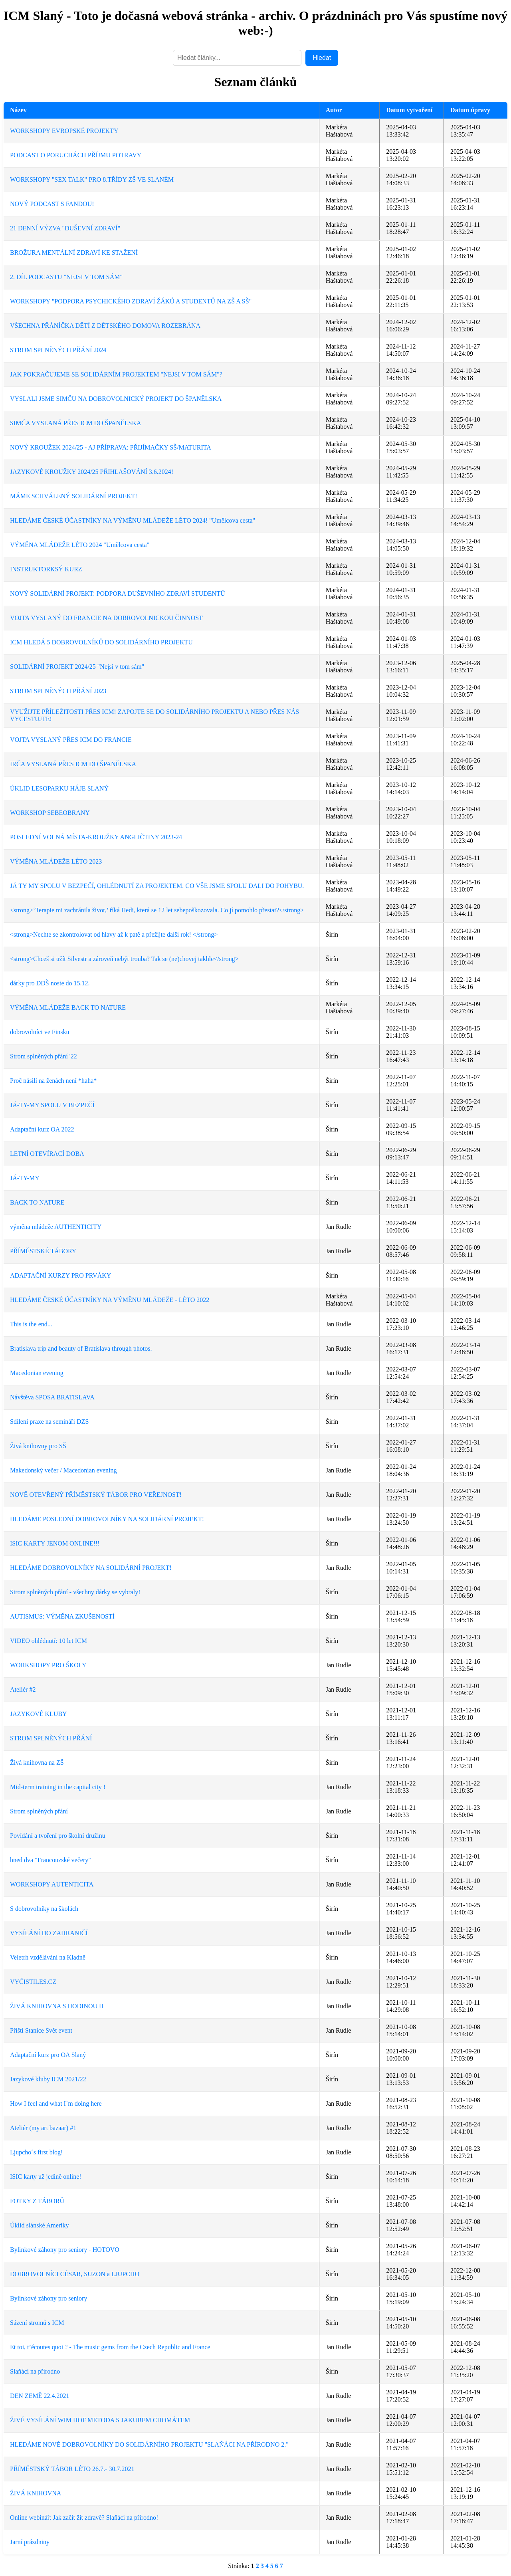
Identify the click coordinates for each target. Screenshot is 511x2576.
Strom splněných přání (39, 1811)
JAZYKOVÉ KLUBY (38, 1713)
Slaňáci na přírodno (35, 2371)
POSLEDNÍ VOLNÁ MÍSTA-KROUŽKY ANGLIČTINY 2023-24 (96, 837)
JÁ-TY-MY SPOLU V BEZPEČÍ (52, 1105)
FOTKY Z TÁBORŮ (37, 2201)
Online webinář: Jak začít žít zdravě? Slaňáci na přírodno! (84, 2517)
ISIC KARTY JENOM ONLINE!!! (55, 1543)
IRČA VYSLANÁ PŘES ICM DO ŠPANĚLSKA (73, 764)
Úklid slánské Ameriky (39, 2225)
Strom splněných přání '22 (43, 1056)
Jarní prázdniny (30, 2541)
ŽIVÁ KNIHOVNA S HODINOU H (57, 2006)
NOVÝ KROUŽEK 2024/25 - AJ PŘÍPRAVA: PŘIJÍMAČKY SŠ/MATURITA (110, 447)
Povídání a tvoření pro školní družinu (57, 1835)
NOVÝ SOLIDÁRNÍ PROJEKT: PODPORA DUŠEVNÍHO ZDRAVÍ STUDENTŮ (117, 593)
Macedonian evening (36, 1372)
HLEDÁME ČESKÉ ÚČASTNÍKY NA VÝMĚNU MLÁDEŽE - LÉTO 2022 (109, 1299)
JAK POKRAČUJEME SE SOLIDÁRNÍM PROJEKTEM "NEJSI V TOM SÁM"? (116, 374)
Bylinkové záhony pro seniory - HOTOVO (64, 2249)
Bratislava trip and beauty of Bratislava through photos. (81, 1348)
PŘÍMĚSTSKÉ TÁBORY (43, 1251)
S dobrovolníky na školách (44, 1908)
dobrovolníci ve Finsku (39, 1031)
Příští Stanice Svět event (41, 2030)
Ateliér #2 (23, 1689)
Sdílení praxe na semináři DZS (49, 1421)
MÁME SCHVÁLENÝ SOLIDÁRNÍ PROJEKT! (73, 496)
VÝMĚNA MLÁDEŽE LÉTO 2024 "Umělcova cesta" (79, 544)
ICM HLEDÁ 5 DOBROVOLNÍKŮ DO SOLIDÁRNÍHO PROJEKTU (101, 642)
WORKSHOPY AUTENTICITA (51, 1884)
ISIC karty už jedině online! (45, 2176)
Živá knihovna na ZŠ (37, 1762)
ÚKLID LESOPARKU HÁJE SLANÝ (59, 788)
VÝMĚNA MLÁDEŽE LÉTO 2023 (56, 861)
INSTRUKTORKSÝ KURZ (46, 569)
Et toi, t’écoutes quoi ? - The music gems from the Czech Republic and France (110, 2347)
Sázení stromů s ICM (37, 2322)
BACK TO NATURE (37, 1202)
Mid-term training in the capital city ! (57, 1786)
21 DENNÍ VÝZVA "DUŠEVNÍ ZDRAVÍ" (65, 228)
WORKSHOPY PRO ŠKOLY (48, 1665)
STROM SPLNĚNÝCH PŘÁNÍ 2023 (58, 691)
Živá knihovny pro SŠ (38, 1446)
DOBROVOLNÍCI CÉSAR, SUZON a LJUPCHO (74, 2274)
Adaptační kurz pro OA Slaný (48, 2054)
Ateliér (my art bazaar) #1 (43, 2127)
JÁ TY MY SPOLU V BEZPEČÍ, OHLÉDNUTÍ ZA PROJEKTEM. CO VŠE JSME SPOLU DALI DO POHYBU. (157, 885)
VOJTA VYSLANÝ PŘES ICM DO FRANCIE (71, 739)
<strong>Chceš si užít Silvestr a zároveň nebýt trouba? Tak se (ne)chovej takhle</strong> (124, 958)
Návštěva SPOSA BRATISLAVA (52, 1397)
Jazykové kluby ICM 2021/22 (48, 2079)
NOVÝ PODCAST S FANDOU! (52, 203)
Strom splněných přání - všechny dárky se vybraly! (75, 1592)
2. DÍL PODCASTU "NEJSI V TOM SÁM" (66, 276)
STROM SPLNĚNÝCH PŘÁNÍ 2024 (58, 350)
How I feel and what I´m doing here (56, 2103)
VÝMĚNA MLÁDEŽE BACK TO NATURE (68, 1007)
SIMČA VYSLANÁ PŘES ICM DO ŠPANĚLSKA (75, 423)
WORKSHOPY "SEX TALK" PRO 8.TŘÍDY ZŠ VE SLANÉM (92, 179)
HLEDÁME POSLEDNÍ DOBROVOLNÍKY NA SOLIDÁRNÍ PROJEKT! (107, 1519)
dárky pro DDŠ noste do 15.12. (50, 983)
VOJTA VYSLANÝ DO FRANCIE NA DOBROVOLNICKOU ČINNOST (106, 617)
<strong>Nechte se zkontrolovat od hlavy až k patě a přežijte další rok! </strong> (114, 934)
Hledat (322, 57)
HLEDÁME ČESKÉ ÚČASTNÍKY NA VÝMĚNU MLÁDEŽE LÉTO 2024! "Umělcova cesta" (132, 520)
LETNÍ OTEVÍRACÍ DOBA (47, 1153)
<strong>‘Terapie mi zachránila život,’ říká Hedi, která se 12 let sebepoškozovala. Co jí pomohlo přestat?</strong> (157, 910)
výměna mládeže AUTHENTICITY (55, 1226)
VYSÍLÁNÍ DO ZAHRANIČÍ (49, 1933)
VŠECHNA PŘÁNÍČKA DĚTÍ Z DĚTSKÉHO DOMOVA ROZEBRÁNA (105, 325)
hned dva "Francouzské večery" (50, 1860)
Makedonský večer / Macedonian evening (63, 1470)
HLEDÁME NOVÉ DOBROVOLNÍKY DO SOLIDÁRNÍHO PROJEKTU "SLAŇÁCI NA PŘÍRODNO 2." (149, 2444)
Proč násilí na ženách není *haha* (53, 1080)
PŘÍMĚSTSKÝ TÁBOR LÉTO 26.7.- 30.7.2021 (72, 2468)
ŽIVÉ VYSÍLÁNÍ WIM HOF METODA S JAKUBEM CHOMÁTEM (100, 2420)
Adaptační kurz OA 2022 (42, 1129)
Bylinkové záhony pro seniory (48, 2298)
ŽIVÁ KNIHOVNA (35, 2493)
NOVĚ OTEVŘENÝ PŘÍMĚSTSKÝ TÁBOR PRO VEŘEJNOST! (96, 1494)
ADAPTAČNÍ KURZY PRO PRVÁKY (60, 1275)
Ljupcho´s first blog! (36, 2152)
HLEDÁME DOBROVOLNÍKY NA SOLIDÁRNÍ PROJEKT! (91, 1567)
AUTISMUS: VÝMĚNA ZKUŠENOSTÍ (62, 1616)
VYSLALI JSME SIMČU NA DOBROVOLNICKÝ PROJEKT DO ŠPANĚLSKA (116, 398)
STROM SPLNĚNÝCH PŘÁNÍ (51, 1738)
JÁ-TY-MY (25, 1178)
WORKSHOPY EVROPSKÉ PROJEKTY (64, 130)
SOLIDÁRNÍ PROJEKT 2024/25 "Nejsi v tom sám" (77, 666)
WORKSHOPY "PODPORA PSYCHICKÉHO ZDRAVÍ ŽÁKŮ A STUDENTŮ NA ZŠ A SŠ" (131, 301)
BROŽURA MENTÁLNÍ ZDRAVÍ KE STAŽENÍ (74, 252)
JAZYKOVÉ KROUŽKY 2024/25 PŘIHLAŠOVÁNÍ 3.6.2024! (91, 471)
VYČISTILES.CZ (33, 1981)
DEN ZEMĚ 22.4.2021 (39, 2395)
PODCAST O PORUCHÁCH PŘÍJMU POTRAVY (75, 155)
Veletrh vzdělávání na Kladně (47, 1957)
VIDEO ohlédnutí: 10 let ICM (48, 1640)
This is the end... (31, 1324)
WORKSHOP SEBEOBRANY (50, 812)
